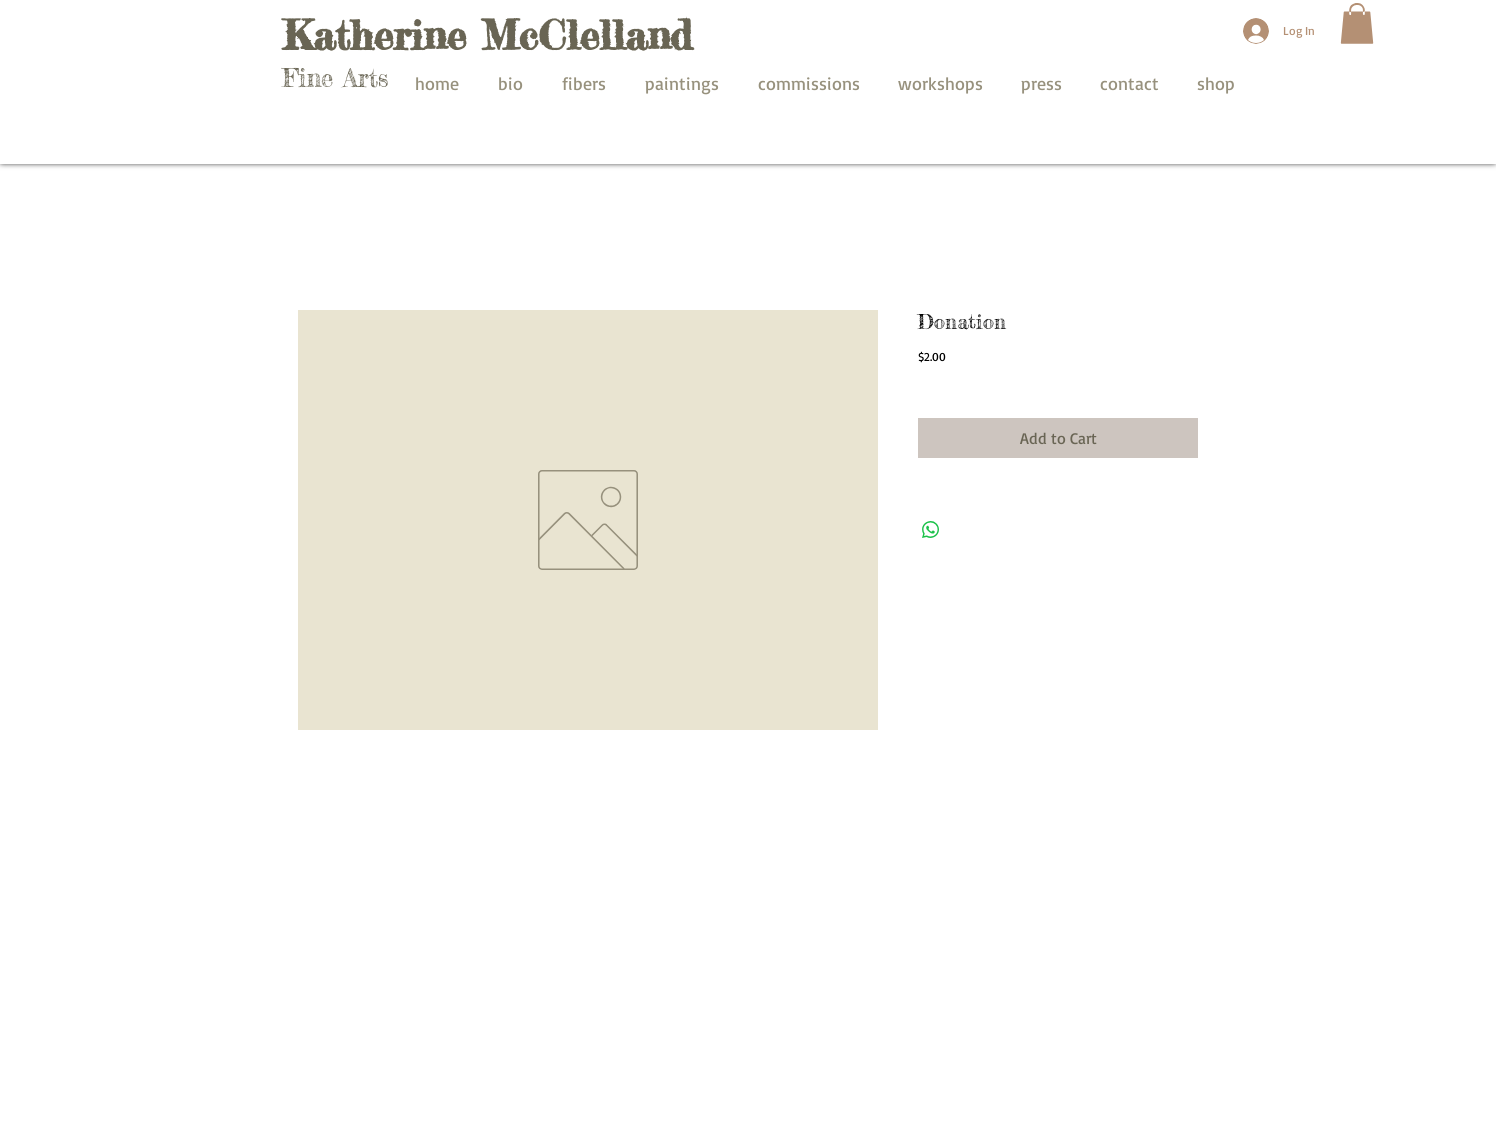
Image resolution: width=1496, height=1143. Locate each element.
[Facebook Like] (1097, 873)
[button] (1357, 23)
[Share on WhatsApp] (931, 530)
